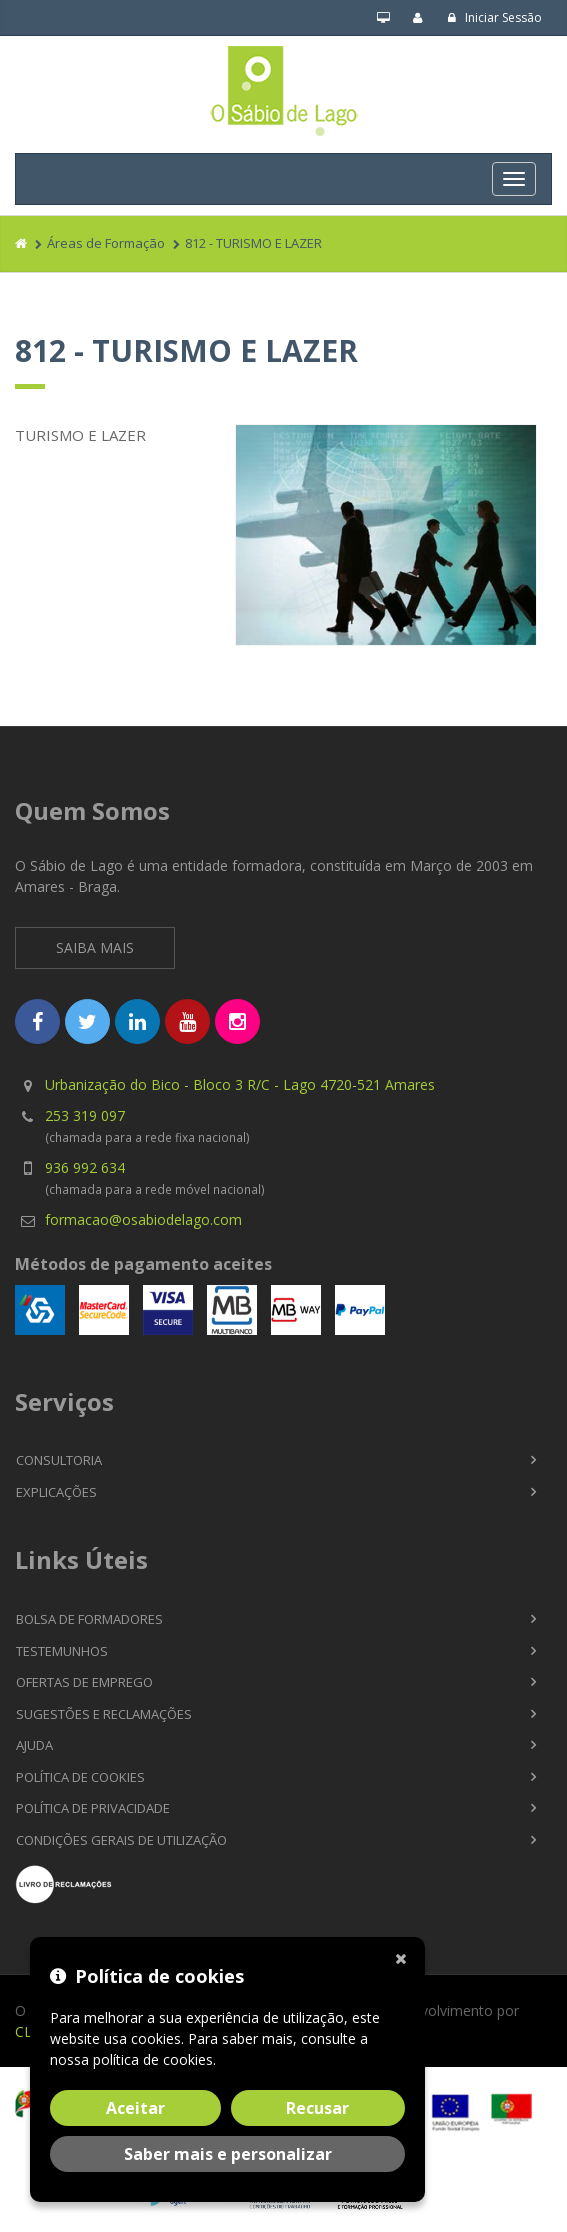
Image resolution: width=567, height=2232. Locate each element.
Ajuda (34, 1745)
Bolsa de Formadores (89, 1619)
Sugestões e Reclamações (104, 1714)
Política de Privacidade (93, 1808)
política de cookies (153, 2059)
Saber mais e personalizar (228, 2154)
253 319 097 (85, 1115)
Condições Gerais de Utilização (121, 1840)
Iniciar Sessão (494, 17)
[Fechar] (405, 1957)
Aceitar (135, 2108)
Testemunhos (62, 1651)
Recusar (317, 2108)
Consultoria (59, 1460)
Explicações (56, 1492)
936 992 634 (85, 1167)
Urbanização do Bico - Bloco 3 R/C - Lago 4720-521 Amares (240, 1084)
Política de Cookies (80, 1777)
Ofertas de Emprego (84, 1682)
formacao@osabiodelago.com (143, 1219)
